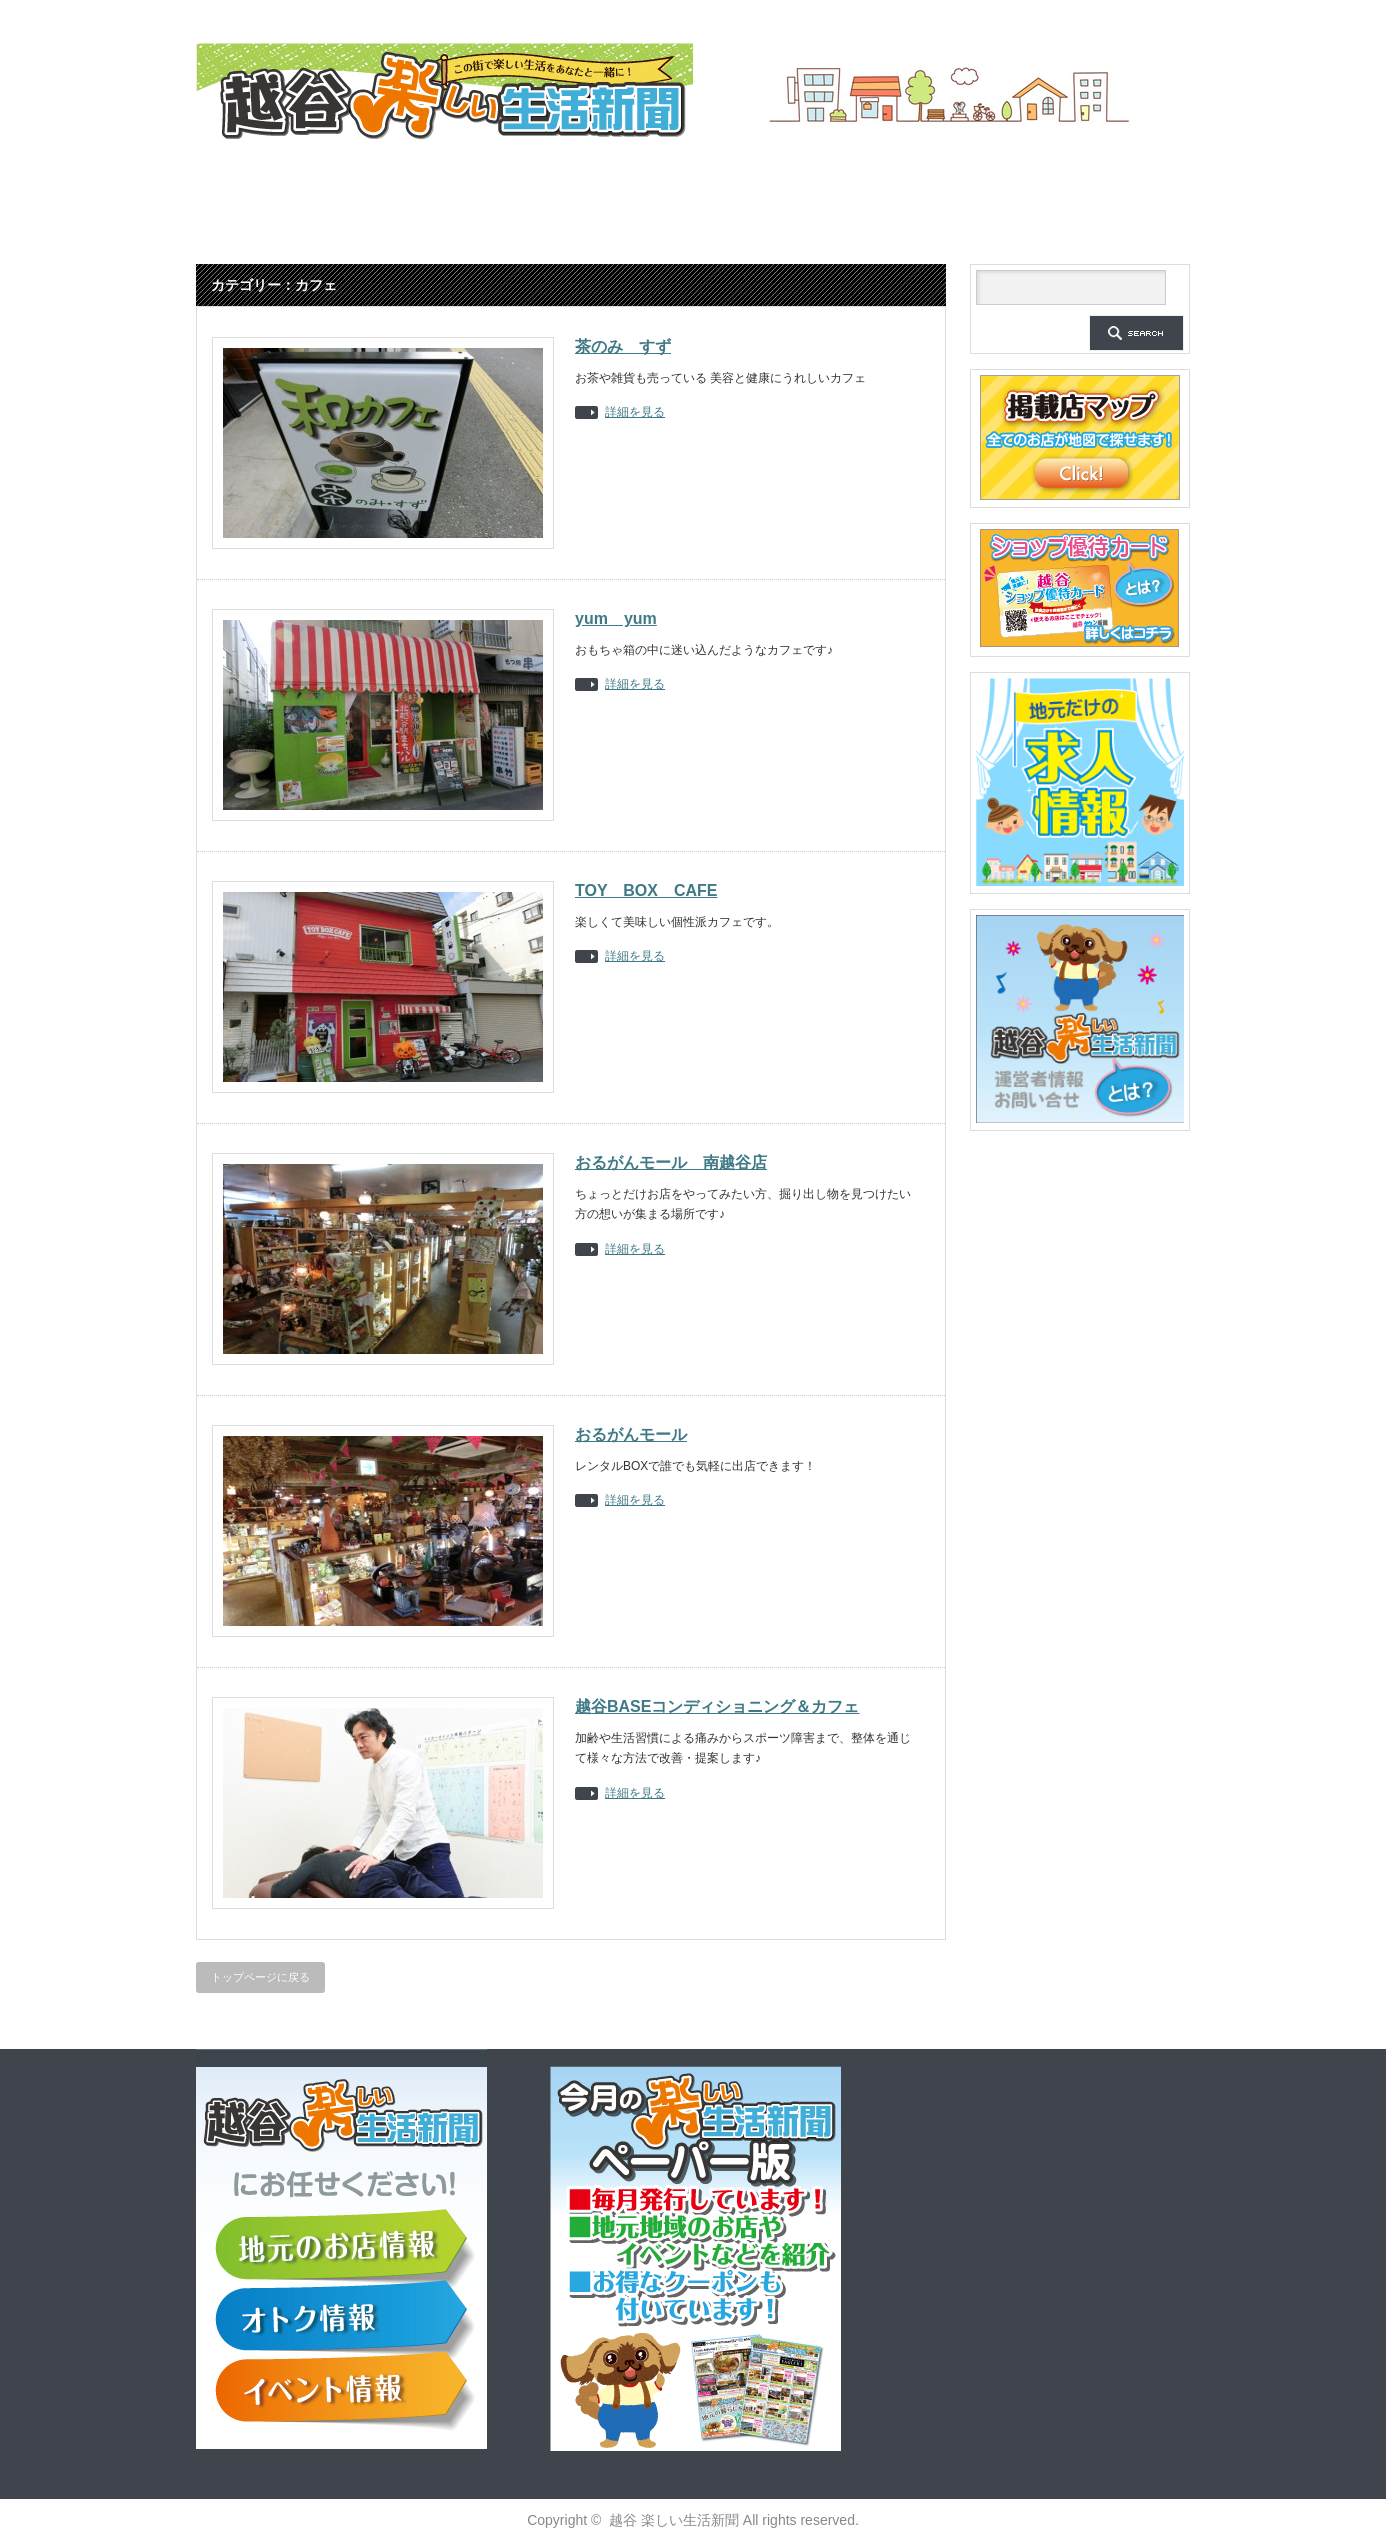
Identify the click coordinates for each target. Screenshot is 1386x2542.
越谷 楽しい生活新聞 (674, 2520)
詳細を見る (635, 412)
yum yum (616, 618)
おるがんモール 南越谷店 (671, 1162)
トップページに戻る (260, 1977)
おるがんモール (631, 1434)
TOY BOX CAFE (646, 890)
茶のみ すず (623, 346)
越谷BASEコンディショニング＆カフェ (717, 1706)
